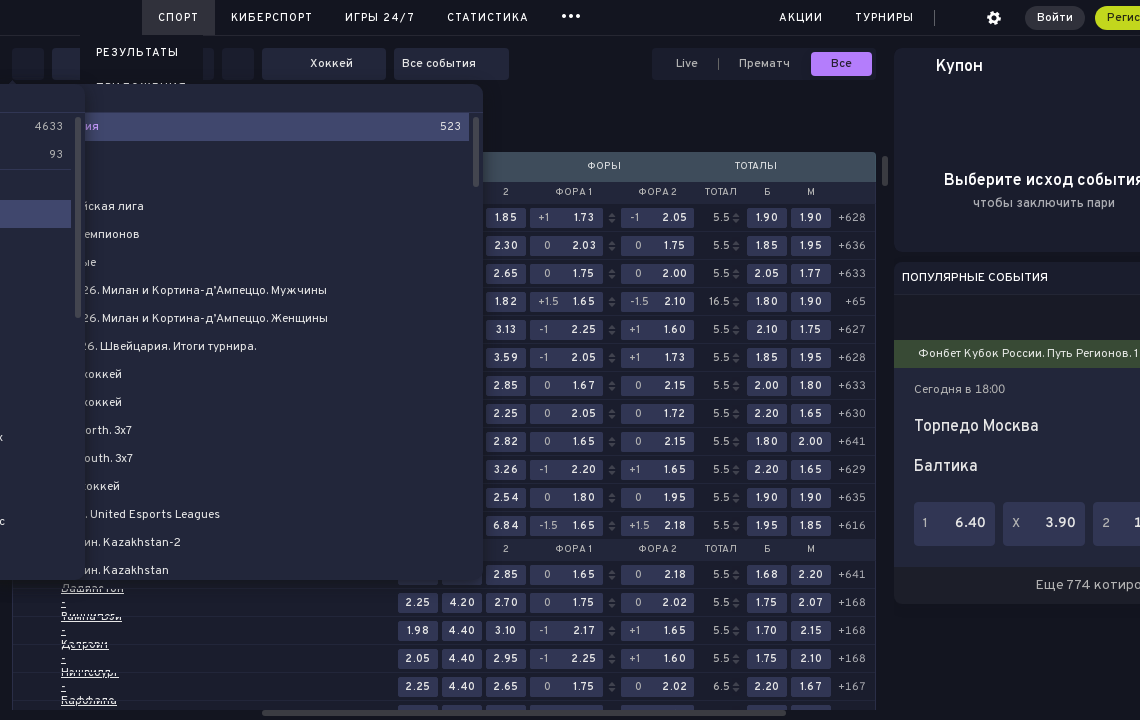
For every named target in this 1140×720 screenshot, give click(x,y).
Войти (1055, 18)
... (571, 14)
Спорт (178, 18)
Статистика (488, 18)
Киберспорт (272, 18)
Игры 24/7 (380, 18)
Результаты (137, 53)
